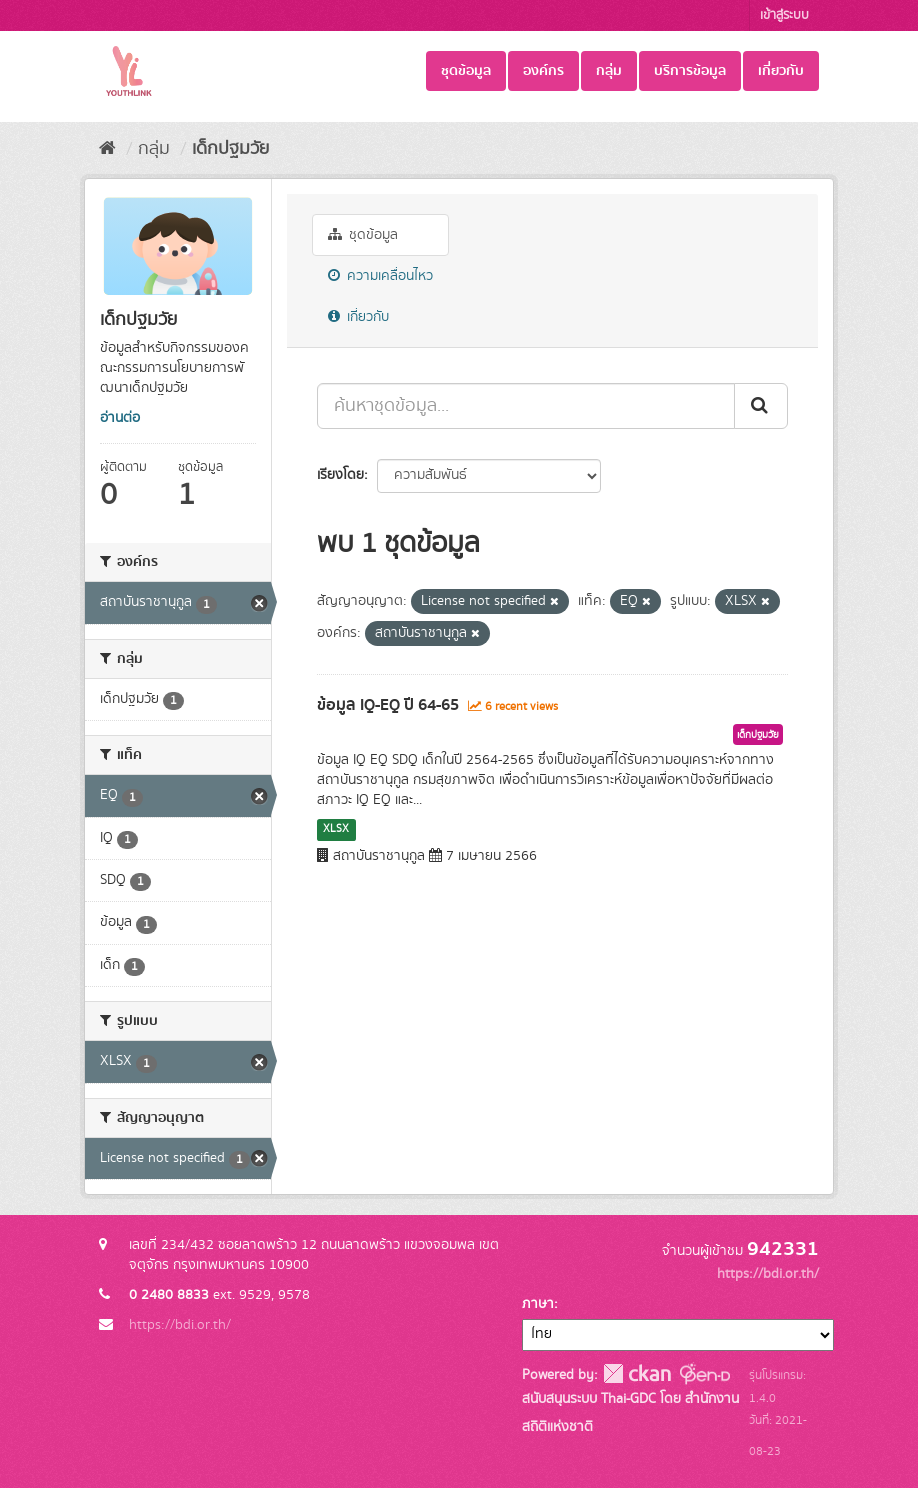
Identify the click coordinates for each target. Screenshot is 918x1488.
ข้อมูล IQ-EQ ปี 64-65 (388, 705)
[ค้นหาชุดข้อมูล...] (526, 406)
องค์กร (543, 71)
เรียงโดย (340, 475)
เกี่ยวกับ (781, 71)
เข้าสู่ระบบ (784, 15)
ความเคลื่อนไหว (380, 276)
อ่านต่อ (120, 418)
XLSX (336, 829)
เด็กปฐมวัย (230, 149)
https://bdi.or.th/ (180, 1325)
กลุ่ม (609, 71)
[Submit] (761, 406)
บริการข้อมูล (690, 71)
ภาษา (538, 1304)
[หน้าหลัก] (107, 149)
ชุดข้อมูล (466, 71)
